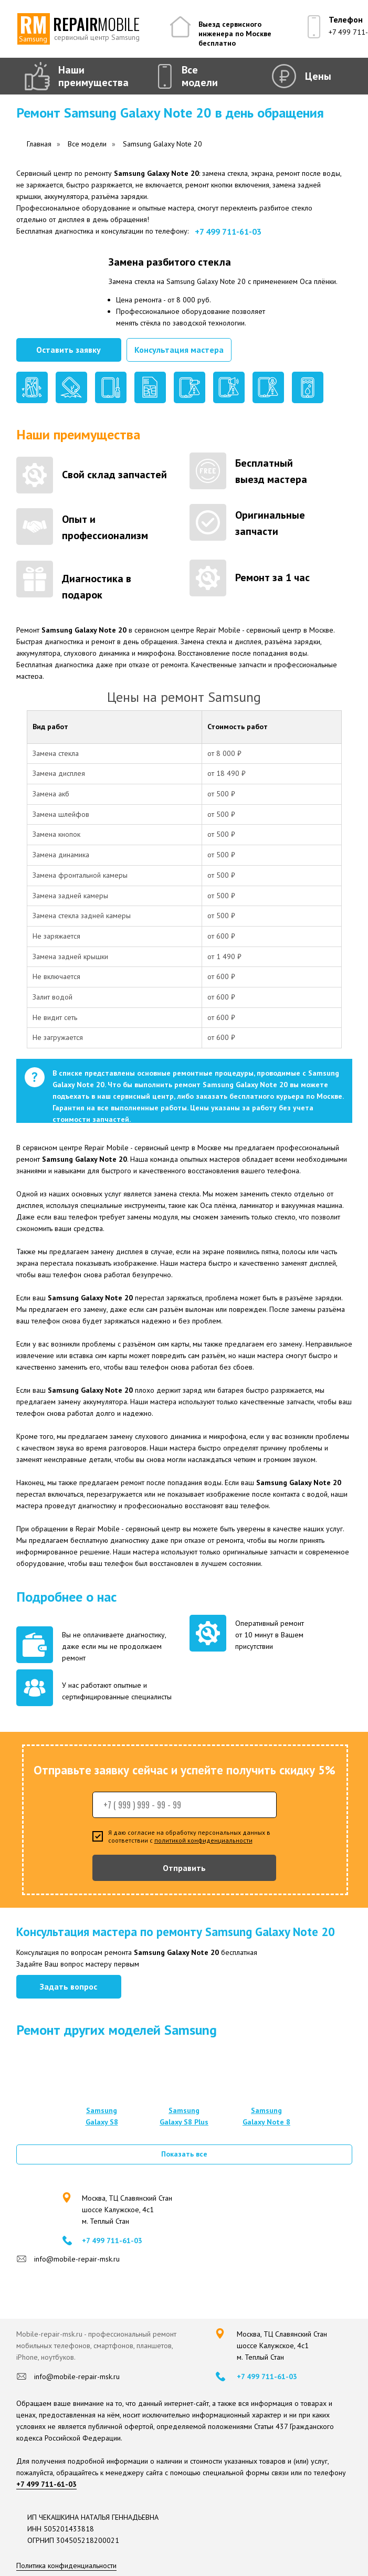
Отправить (184, 1868)
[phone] (184, 1805)
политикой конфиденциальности (203, 1840)
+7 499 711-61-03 (228, 231)
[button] (68, 350)
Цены (318, 76)
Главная (39, 144)
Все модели (200, 76)
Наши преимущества (93, 76)
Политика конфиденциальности (66, 2565)
